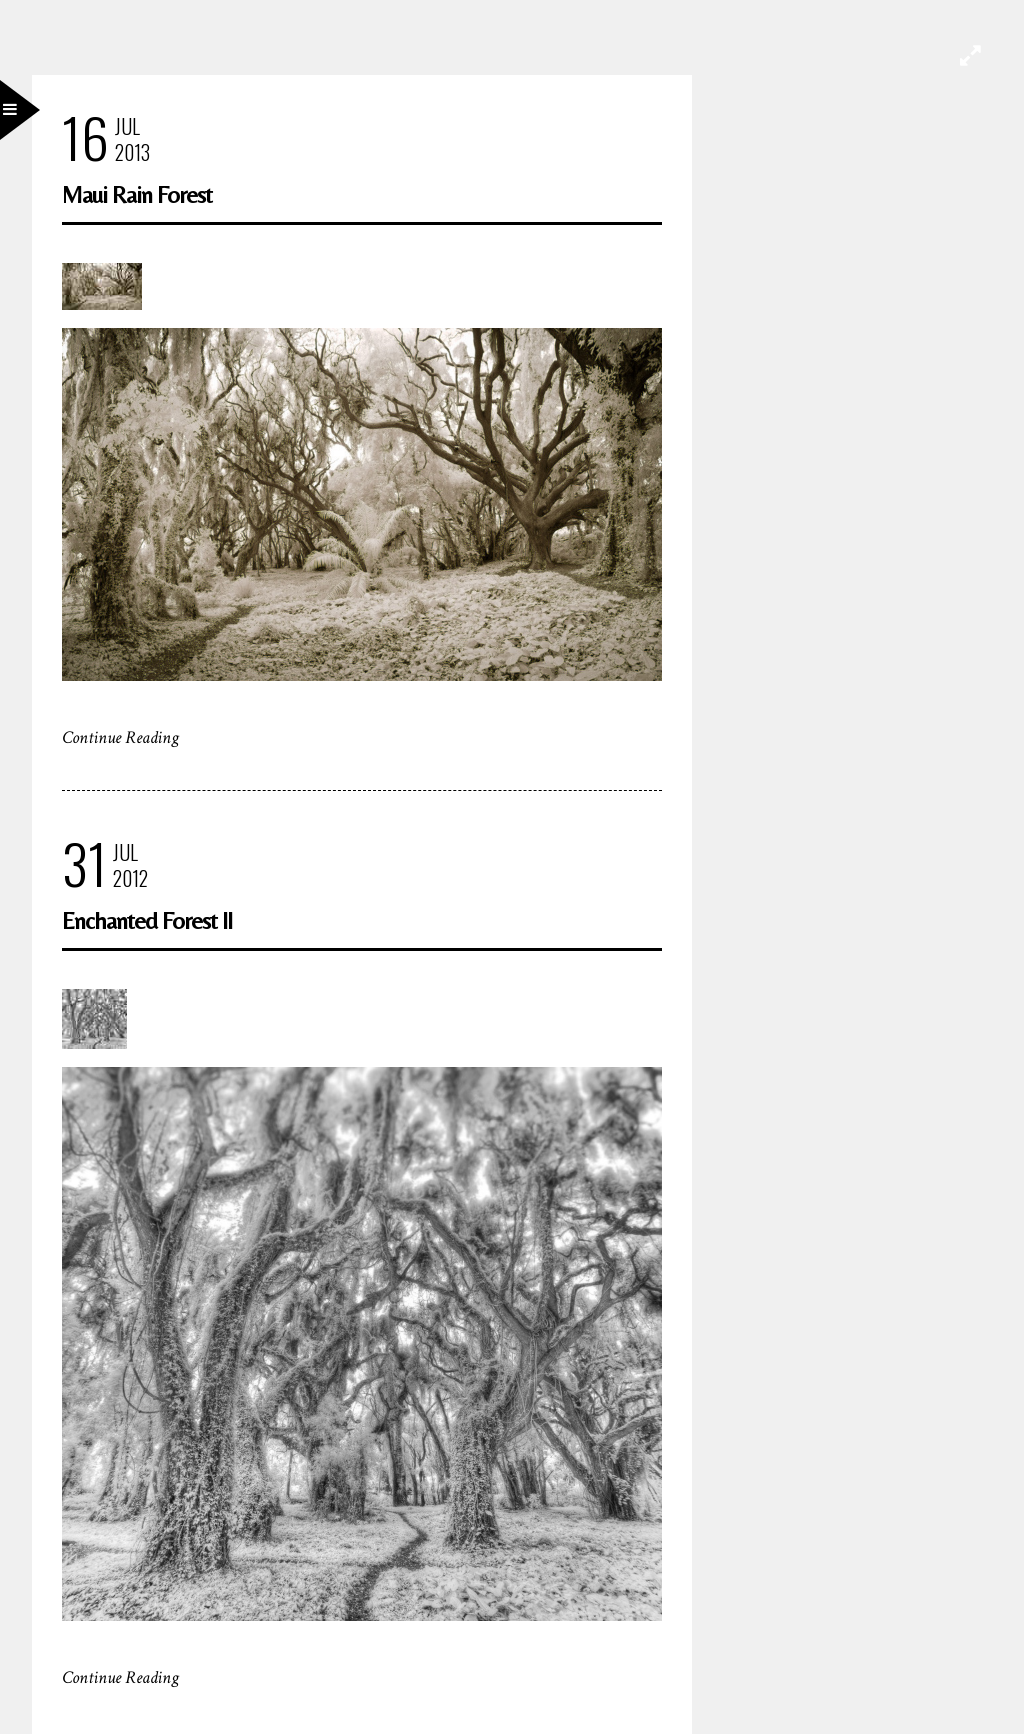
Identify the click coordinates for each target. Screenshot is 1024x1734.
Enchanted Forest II (147, 920)
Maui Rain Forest (137, 194)
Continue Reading (120, 737)
